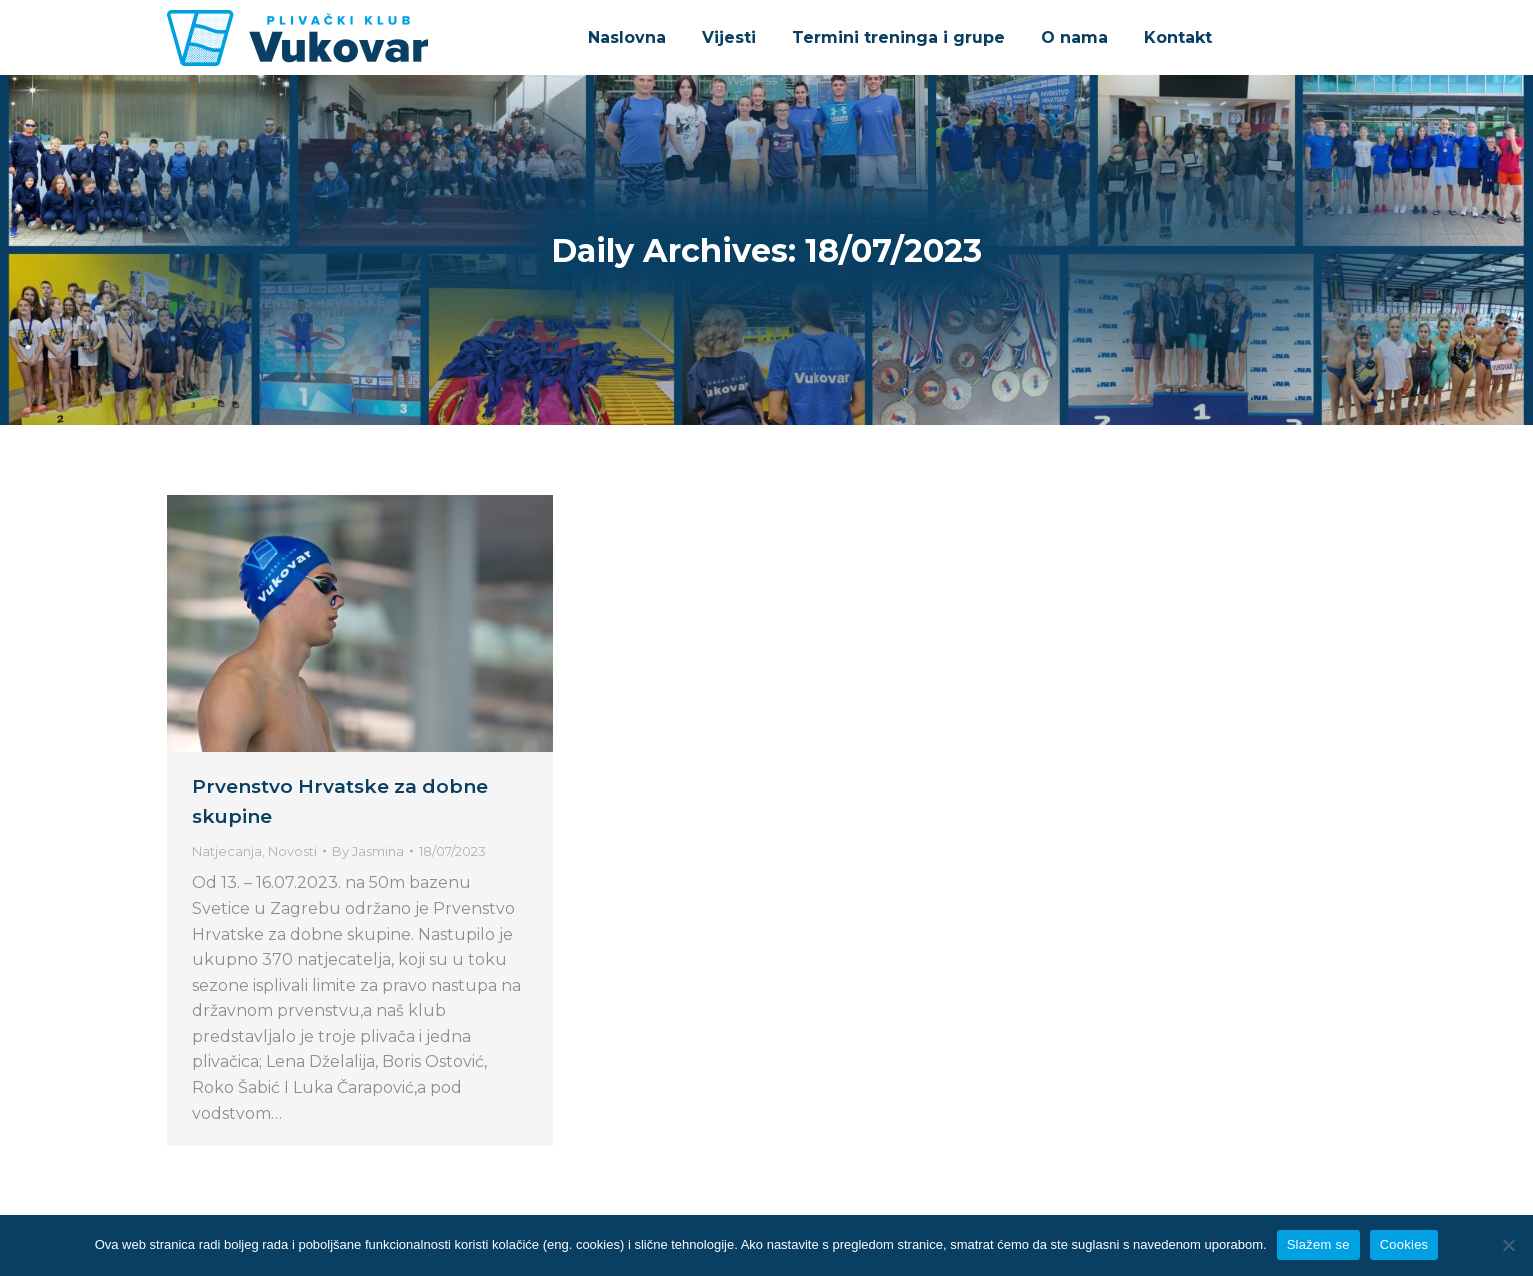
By (368, 851)
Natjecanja (227, 851)
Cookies (1404, 1244)
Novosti (292, 851)
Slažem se (1318, 1244)
